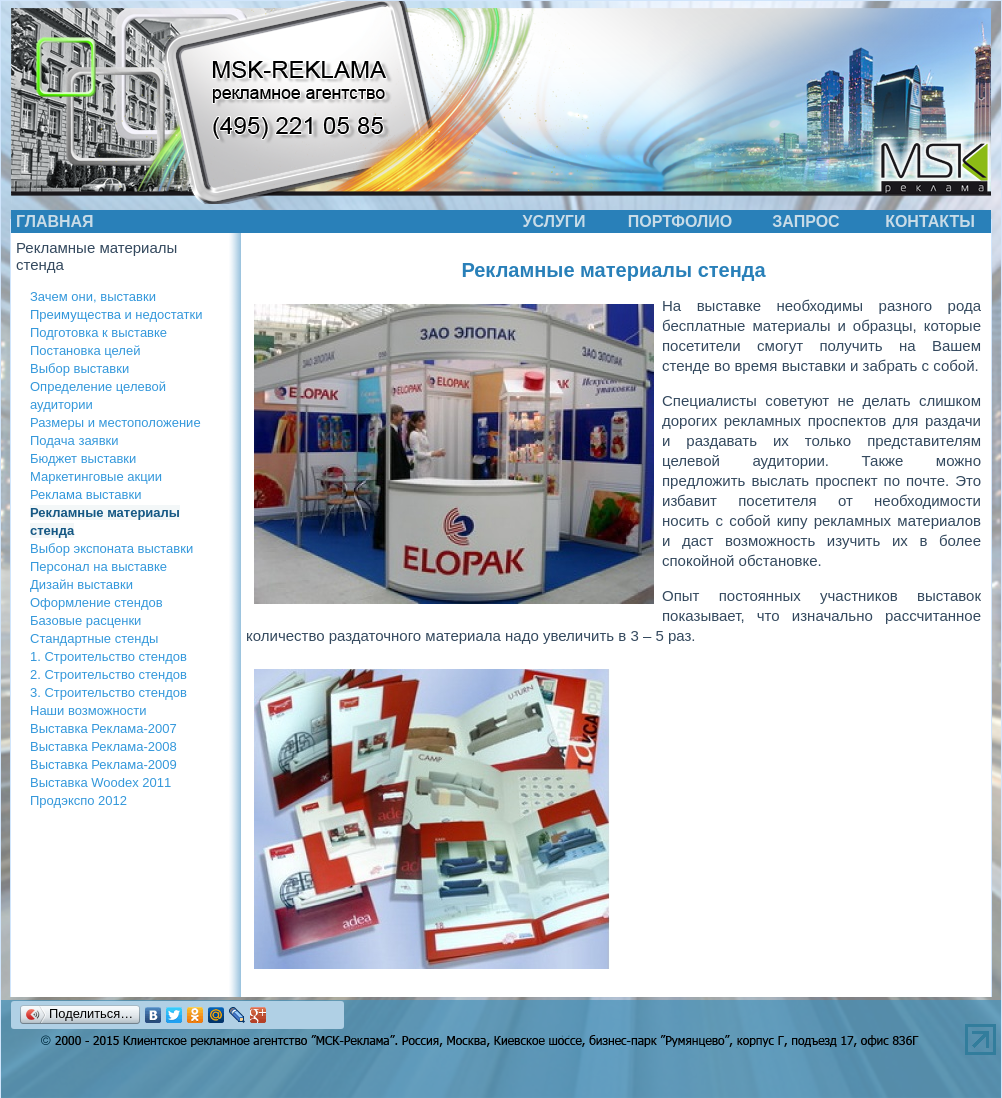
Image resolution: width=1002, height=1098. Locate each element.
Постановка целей (85, 350)
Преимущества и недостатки (116, 314)
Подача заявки (74, 440)
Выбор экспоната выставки (111, 548)
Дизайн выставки (81, 584)
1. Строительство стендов (108, 656)
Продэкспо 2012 (78, 800)
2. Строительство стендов (108, 674)
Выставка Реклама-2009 (103, 764)
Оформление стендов (96, 602)
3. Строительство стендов (108, 692)
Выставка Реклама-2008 (103, 746)
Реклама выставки (85, 494)
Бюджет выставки (83, 458)
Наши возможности (88, 710)
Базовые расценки (85, 620)
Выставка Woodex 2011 (100, 782)
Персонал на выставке (98, 566)
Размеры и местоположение (115, 422)
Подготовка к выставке (98, 332)
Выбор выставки (79, 368)
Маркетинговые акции (96, 476)
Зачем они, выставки (93, 296)
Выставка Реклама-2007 (103, 728)
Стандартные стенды (94, 638)
